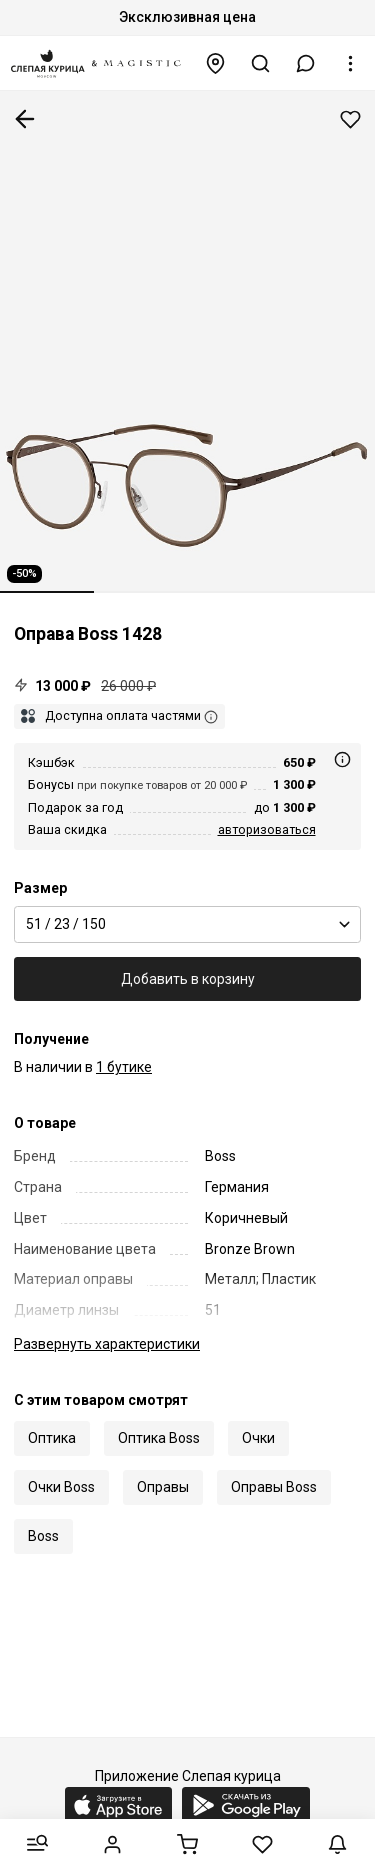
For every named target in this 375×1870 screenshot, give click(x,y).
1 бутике (124, 1067)
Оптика (52, 1438)
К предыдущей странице (25, 119)
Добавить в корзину (188, 979)
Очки (258, 1438)
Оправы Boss (274, 1487)
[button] (306, 63)
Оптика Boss (159, 1438)
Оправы (163, 1487)
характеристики (107, 1344)
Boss (43, 1536)
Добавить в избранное (350, 119)
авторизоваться (267, 829)
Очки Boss (61, 1487)
